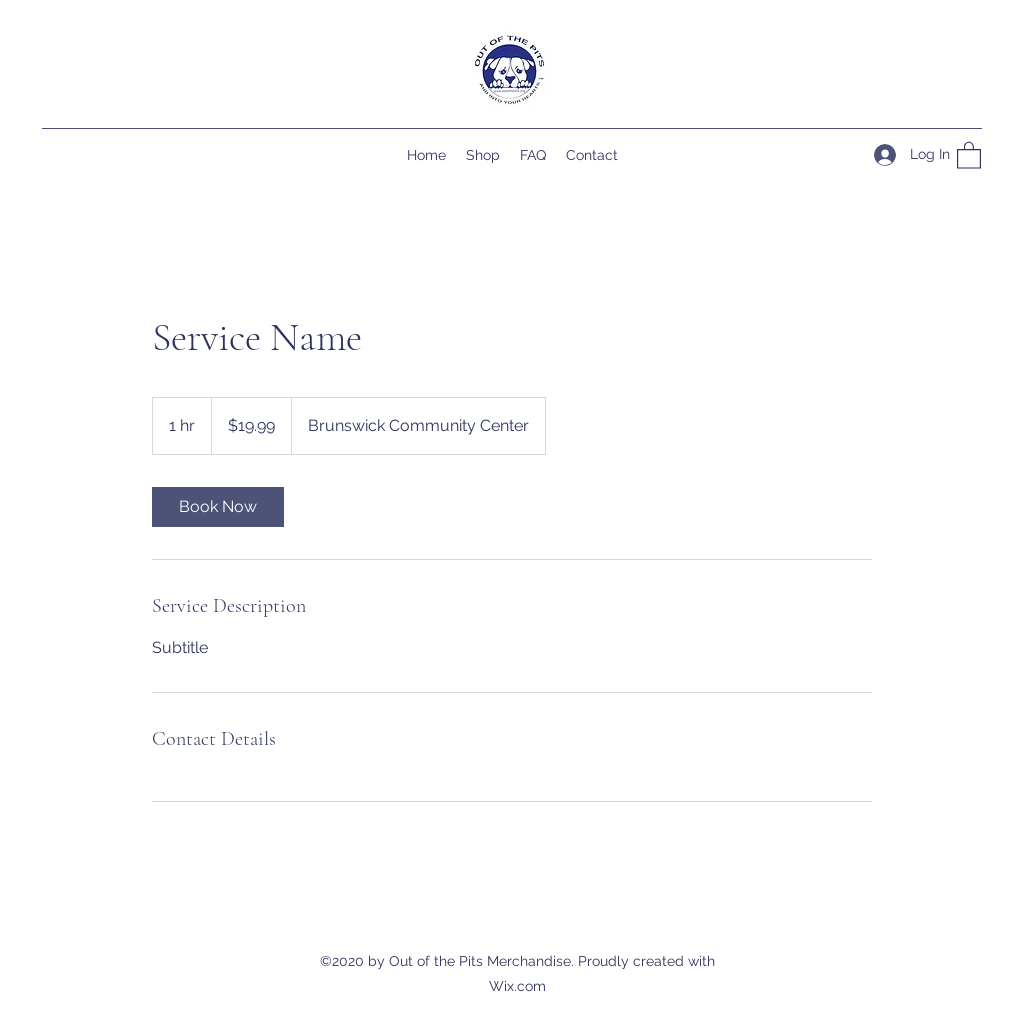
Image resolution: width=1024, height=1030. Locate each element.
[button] (969, 154)
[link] (218, 507)
